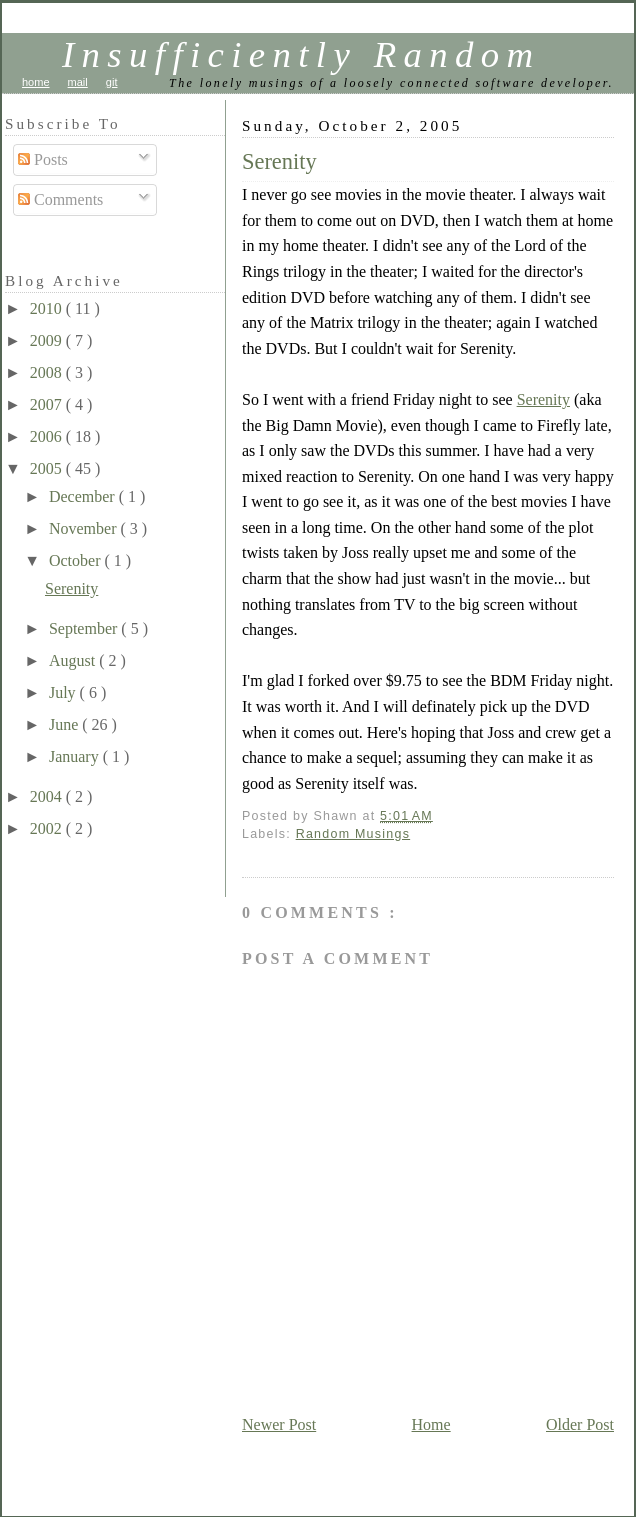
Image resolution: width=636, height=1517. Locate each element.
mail (78, 82)
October (77, 560)
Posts (43, 159)
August (74, 660)
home (36, 82)
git (112, 82)
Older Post (580, 1424)
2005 (48, 468)
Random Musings (353, 834)
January (76, 756)
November (85, 528)
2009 (48, 340)
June (65, 724)
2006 (48, 436)
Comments (60, 199)
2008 (48, 372)
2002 (48, 828)
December (84, 496)
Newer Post (279, 1424)
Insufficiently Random (301, 54)
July (64, 692)
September (85, 628)
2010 (48, 308)
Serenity (279, 161)
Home (431, 1424)
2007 (48, 404)
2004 (48, 796)
